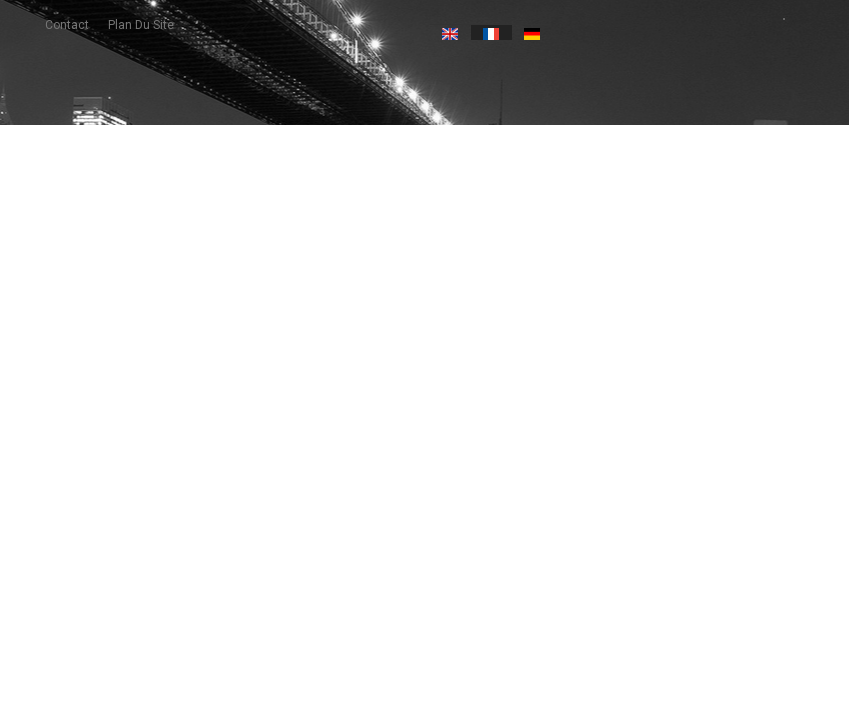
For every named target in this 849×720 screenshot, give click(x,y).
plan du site (141, 25)
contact (67, 25)
